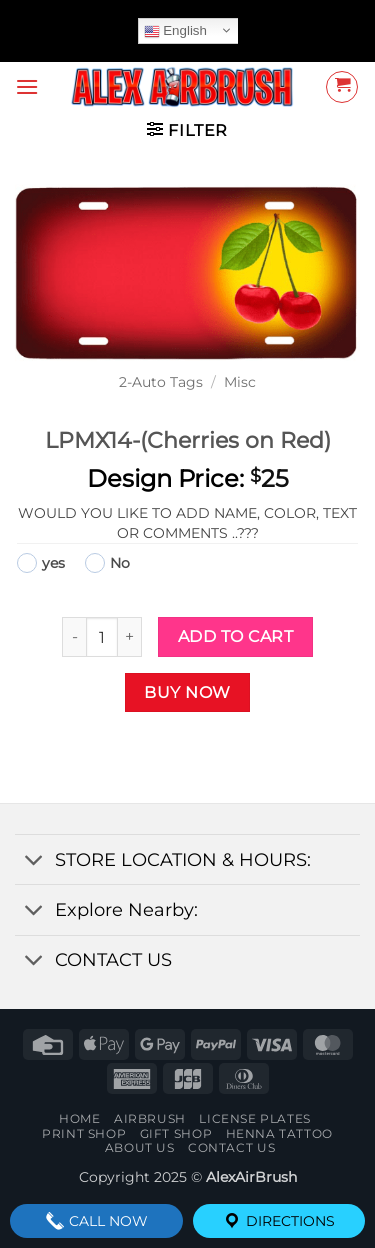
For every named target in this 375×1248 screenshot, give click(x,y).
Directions (278, 1221)
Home (79, 1118)
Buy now (187, 692)
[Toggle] (34, 861)
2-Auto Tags (161, 382)
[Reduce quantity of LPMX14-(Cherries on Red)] (74, 637)
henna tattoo (279, 1133)
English (175, 31)
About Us (140, 1147)
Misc (240, 382)
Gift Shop (176, 1133)
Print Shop (84, 1133)
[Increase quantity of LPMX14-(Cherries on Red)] (130, 637)
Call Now (96, 1221)
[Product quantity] (102, 637)
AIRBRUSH (150, 1118)
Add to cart (235, 636)
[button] (27, 86)
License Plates (255, 1118)
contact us (231, 1147)
